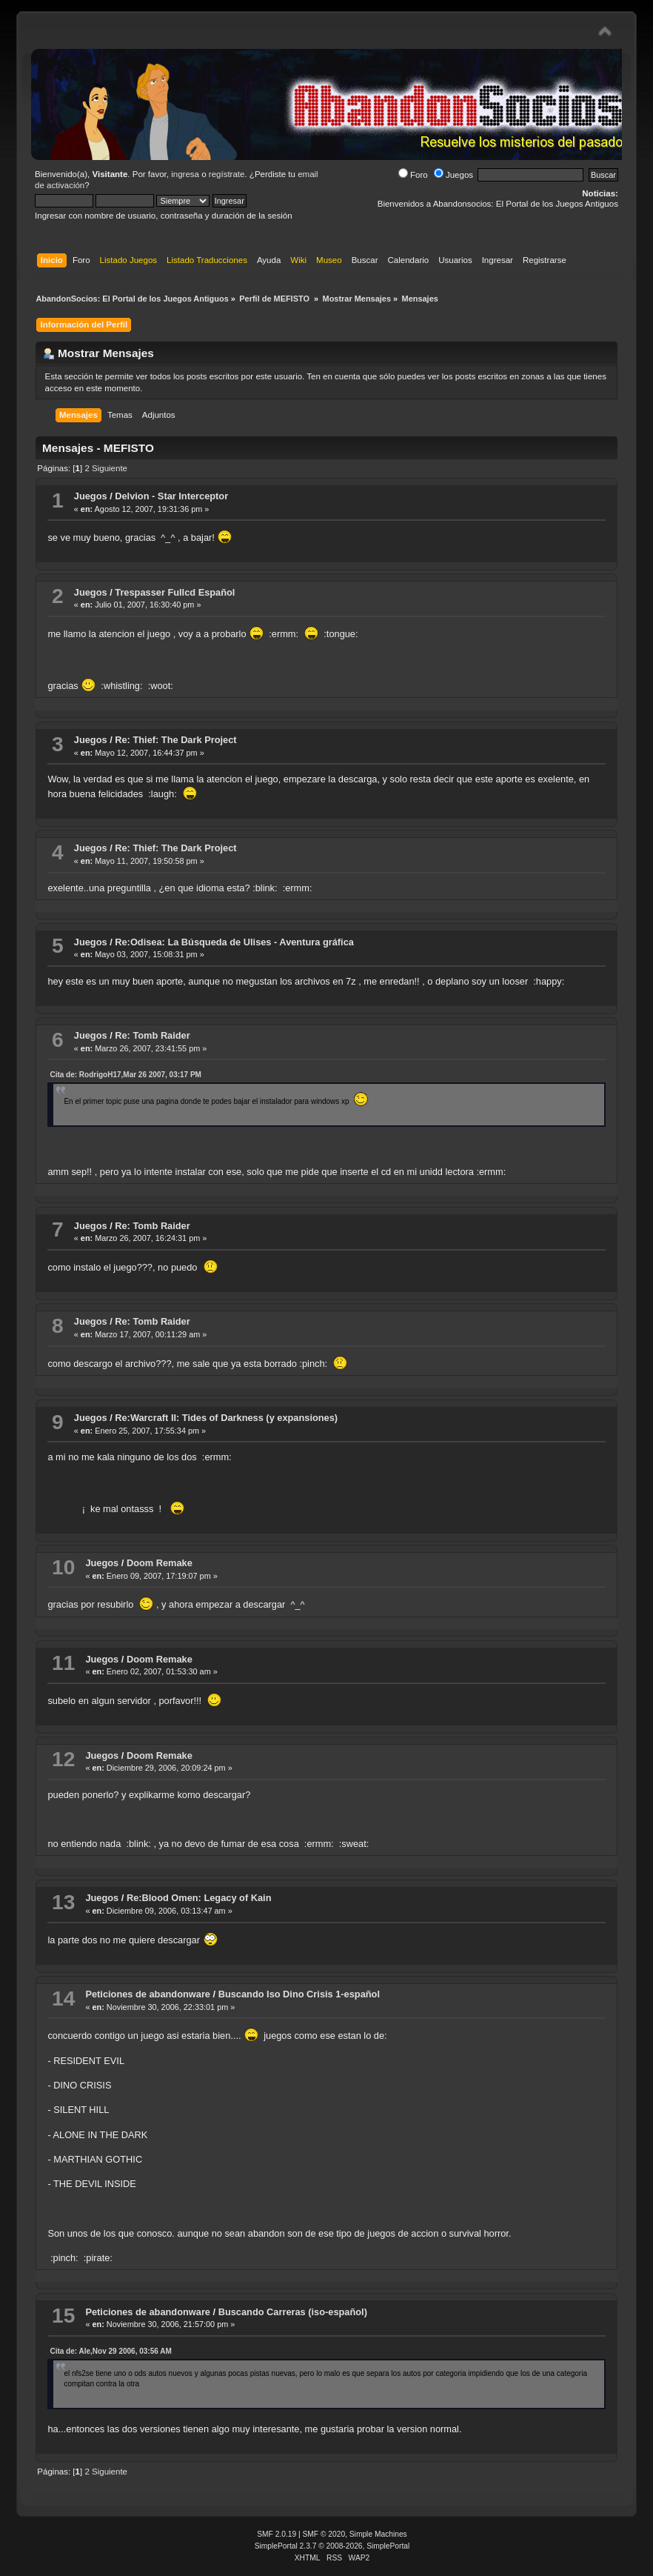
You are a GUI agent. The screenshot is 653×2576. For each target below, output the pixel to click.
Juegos (453, 174)
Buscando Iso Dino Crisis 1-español (299, 1994)
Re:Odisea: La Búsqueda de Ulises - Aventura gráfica (234, 942)
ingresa (185, 174)
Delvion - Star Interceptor (171, 496)
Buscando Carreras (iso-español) (292, 2311)
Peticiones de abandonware (147, 1994)
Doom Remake (159, 1562)
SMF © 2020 (324, 2534)
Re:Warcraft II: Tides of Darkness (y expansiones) (226, 1417)
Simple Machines (378, 2534)
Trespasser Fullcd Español (175, 592)
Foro (413, 174)
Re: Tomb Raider (152, 1035)
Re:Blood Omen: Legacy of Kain (199, 1897)
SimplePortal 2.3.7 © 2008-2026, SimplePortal (332, 2546)
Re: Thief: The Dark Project (175, 739)
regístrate (227, 174)
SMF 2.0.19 (276, 2534)
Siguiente (109, 468)
